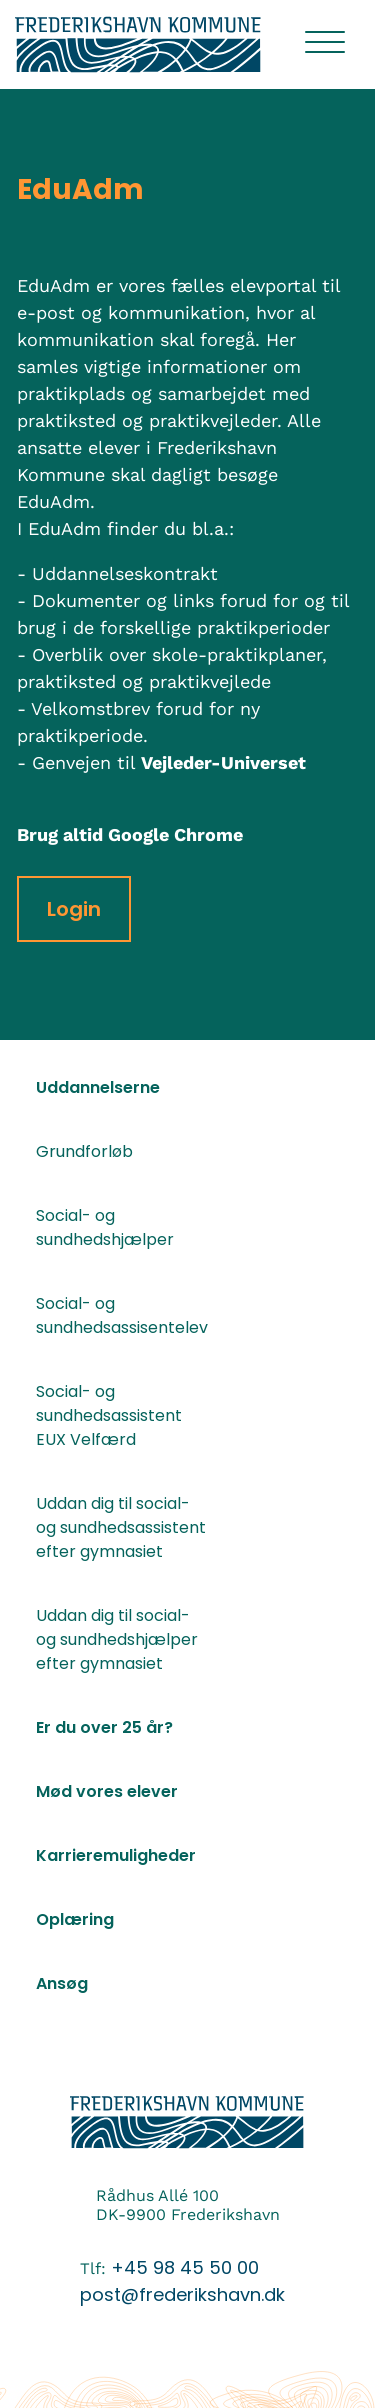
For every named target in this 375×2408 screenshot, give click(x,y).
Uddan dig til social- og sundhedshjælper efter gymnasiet (117, 1639)
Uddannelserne (98, 1087)
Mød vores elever (107, 1791)
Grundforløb (84, 1151)
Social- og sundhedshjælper (105, 1227)
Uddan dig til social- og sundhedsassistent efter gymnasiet (121, 1527)
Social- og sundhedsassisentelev (121, 1315)
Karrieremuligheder (116, 1855)
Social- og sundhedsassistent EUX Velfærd (109, 1415)
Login (74, 909)
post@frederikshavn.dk (182, 2294)
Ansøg (62, 1983)
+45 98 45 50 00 (185, 2267)
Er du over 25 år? (104, 1727)
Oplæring (75, 1919)
